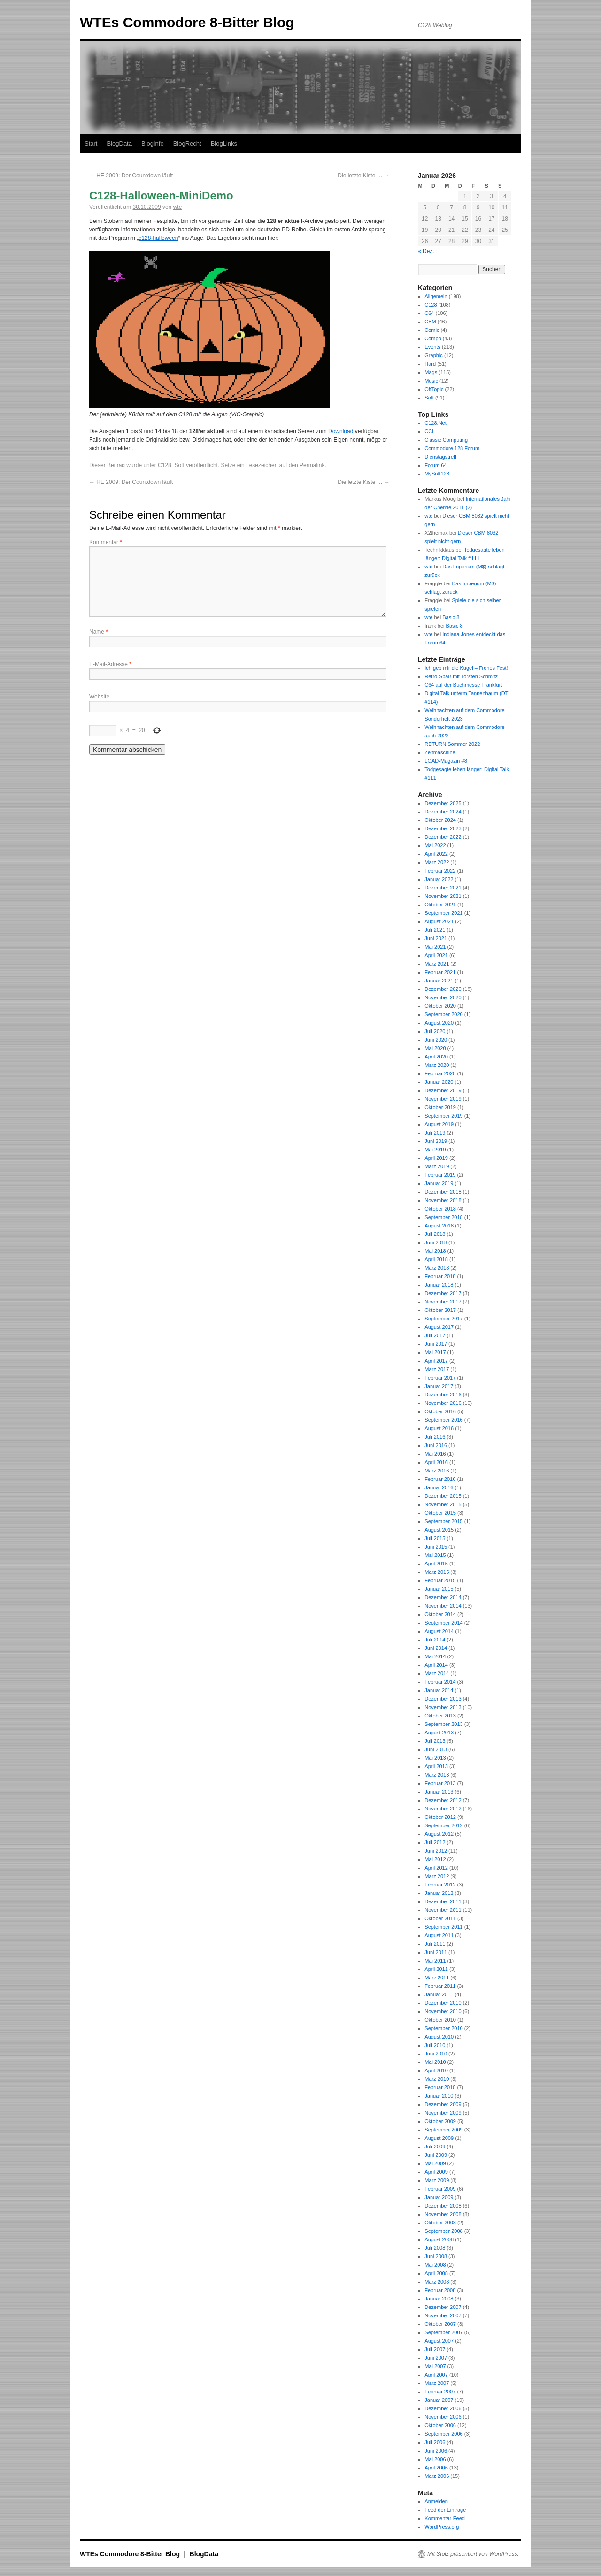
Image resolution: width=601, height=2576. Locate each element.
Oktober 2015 (440, 1513)
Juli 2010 (434, 2045)
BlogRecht (187, 143)
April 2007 (436, 2374)
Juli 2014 (434, 1639)
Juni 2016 (435, 1445)
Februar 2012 (439, 1884)
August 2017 (439, 1327)
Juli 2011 (434, 1944)
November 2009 (442, 2113)
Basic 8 (450, 617)
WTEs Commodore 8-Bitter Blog (187, 22)
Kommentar (105, 542)
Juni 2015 (435, 1546)
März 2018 (436, 1268)
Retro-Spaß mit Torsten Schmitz (461, 676)
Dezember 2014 (442, 1597)
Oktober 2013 (440, 1715)
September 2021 (443, 913)
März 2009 (436, 2180)
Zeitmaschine (439, 752)
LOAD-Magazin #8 (445, 761)
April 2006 (436, 2467)
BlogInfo (152, 143)
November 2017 (442, 1301)
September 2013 (443, 1724)
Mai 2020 (435, 1048)
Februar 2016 (439, 1479)
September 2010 (443, 2028)
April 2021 (436, 955)
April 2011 (436, 1969)
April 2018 (436, 1259)
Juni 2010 (435, 2053)
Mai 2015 (435, 1555)
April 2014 (436, 1665)
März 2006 (436, 2476)
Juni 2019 (435, 1141)
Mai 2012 (435, 1859)
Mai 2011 (435, 1960)
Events (432, 347)
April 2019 (436, 1158)
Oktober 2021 (440, 904)
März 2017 (436, 1369)
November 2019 (442, 1099)
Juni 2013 (435, 1749)
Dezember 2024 (442, 811)
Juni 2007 (435, 2358)
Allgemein (435, 296)
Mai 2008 (435, 2265)
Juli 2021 (434, 930)
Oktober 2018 (440, 1208)
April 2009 (436, 2172)
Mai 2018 (435, 1251)
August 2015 (439, 1530)
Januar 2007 (438, 2400)
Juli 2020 (434, 1031)
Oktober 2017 (440, 1310)
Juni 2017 (435, 1344)
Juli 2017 (434, 1335)
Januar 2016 (438, 1487)
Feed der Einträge (445, 2510)
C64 (429, 313)
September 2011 (443, 1927)
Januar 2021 (438, 980)
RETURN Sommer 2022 (452, 744)
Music (431, 380)
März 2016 (436, 1470)
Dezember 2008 (442, 2205)
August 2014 (439, 1631)
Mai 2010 (435, 2062)
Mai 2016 (435, 1454)
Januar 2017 (438, 1386)
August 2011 (439, 1935)
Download (340, 431)
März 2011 (436, 1977)
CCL (429, 431)
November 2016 (442, 1403)
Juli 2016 (434, 1437)
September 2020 (443, 1014)
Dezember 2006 (442, 2408)
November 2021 (442, 896)
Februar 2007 (439, 2391)
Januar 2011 (438, 1994)
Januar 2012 (438, 1893)
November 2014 (442, 1606)
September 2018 (443, 1217)
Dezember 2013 (442, 1699)
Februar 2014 (439, 1682)
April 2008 (436, 2273)
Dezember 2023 (442, 828)
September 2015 (443, 1521)
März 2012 (436, 1876)
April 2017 (436, 1361)
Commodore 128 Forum (451, 448)
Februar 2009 (439, 2189)
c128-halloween (158, 238)
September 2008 (443, 2231)
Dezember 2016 (442, 1394)
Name (98, 632)
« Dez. (426, 251)
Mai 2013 (435, 1758)
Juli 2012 (434, 1842)
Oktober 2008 (440, 2222)
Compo (432, 338)
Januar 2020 (438, 1082)
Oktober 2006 (440, 2425)
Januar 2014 (438, 1690)
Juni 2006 (435, 2450)
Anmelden (436, 2501)
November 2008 (442, 2214)
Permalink (312, 465)
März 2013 (436, 1775)
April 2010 (436, 2070)
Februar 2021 (439, 972)
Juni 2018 (435, 1242)
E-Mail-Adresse (110, 664)
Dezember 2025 (442, 803)
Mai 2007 (435, 2366)
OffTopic (433, 389)
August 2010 (439, 2036)
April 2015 (436, 1563)
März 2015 (436, 1572)
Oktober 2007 (440, 2324)
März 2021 (436, 963)
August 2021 (439, 921)
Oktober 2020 (440, 1006)
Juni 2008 (435, 2256)
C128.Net (435, 423)
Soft (179, 465)
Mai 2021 (435, 947)
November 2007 (442, 2315)
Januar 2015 (438, 1589)
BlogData (119, 143)
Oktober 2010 (440, 2020)
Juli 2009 (434, 2146)
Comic (431, 330)
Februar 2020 (439, 1073)
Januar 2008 (438, 2298)
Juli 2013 (434, 1741)
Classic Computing (446, 440)
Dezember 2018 (442, 1192)
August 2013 (439, 1732)
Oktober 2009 (440, 2121)
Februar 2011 (439, 1986)
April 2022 (436, 854)
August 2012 (439, 1834)
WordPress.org (441, 2527)
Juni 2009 (435, 2155)
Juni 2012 (435, 1851)
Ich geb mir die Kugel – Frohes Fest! (466, 668)
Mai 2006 (435, 2459)
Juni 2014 (435, 1648)
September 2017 (443, 1318)
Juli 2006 (434, 2442)
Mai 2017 (435, 1352)
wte (177, 207)
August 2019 (439, 1124)
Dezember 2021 (442, 887)
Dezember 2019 (442, 1090)
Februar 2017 (439, 1377)
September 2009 (443, 2129)
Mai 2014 (435, 1656)
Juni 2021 (435, 938)
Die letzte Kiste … (364, 175)
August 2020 (439, 1023)
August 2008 (439, 2239)
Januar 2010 (438, 2096)
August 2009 (439, 2138)
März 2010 (436, 2079)
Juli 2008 (434, 2248)
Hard (430, 364)
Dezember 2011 (442, 1901)
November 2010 (442, 2011)
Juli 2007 (434, 2349)
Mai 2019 (435, 1149)
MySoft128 (436, 473)
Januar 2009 (438, 2197)
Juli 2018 (434, 1234)
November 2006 (442, 2417)
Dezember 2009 (442, 2104)
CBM (430, 321)
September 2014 (443, 1622)
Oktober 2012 (440, 1817)
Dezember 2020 (442, 989)
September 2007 (443, 2332)
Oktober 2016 (440, 1411)
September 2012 (443, 1825)
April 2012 (436, 1868)
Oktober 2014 (440, 1614)
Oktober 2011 (440, 1918)
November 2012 (442, 1808)
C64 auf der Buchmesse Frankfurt (463, 685)
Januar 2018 (438, 1285)
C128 (164, 465)
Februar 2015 (439, 1580)
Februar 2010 (439, 2087)
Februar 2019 (439, 1175)
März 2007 (436, 2383)
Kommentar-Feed (444, 2518)
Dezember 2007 (442, 2307)
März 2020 (436, 1065)
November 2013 (442, 1707)
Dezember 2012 (442, 1800)
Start (91, 143)
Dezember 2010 (442, 2003)
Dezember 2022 (442, 837)
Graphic (433, 355)
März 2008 (436, 2282)
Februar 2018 (439, 1276)
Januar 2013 (438, 1791)
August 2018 (439, 1225)
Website (99, 696)
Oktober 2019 (440, 1107)
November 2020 (442, 997)
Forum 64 (435, 465)
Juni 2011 (435, 1952)
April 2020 (436, 1056)
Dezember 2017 (442, 1293)
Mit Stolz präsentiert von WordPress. (473, 2554)
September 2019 (443, 1116)
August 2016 (439, 1428)
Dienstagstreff (440, 457)
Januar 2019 (438, 1183)
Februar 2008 (439, 2290)
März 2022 (436, 862)
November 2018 (442, 1200)
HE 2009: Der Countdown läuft (131, 175)
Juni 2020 (435, 1040)
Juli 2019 (434, 1132)
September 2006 (443, 2434)
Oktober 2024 (440, 820)
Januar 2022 (438, 879)
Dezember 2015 (442, 1496)
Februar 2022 (439, 871)
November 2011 (442, 1910)
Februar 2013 (439, 1783)
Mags (430, 372)
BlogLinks (224, 143)
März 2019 (436, 1166)
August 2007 (439, 2341)
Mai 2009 (435, 2163)
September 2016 (443, 1420)
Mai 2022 (435, 845)
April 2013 (436, 1766)
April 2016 (436, 1462)
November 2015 (442, 1504)
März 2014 (436, 1673)
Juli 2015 (434, 1538)
